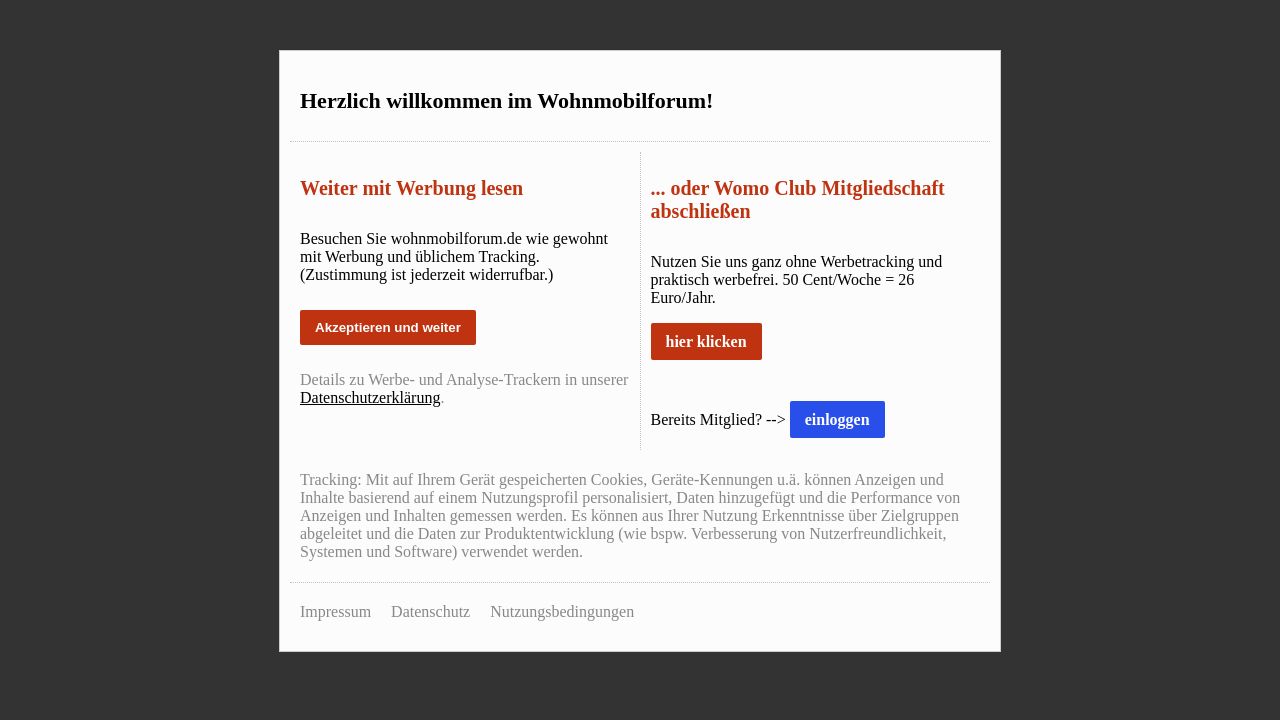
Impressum (335, 611)
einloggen (837, 419)
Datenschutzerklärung (370, 397)
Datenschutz (430, 611)
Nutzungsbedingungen (562, 611)
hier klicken (706, 341)
